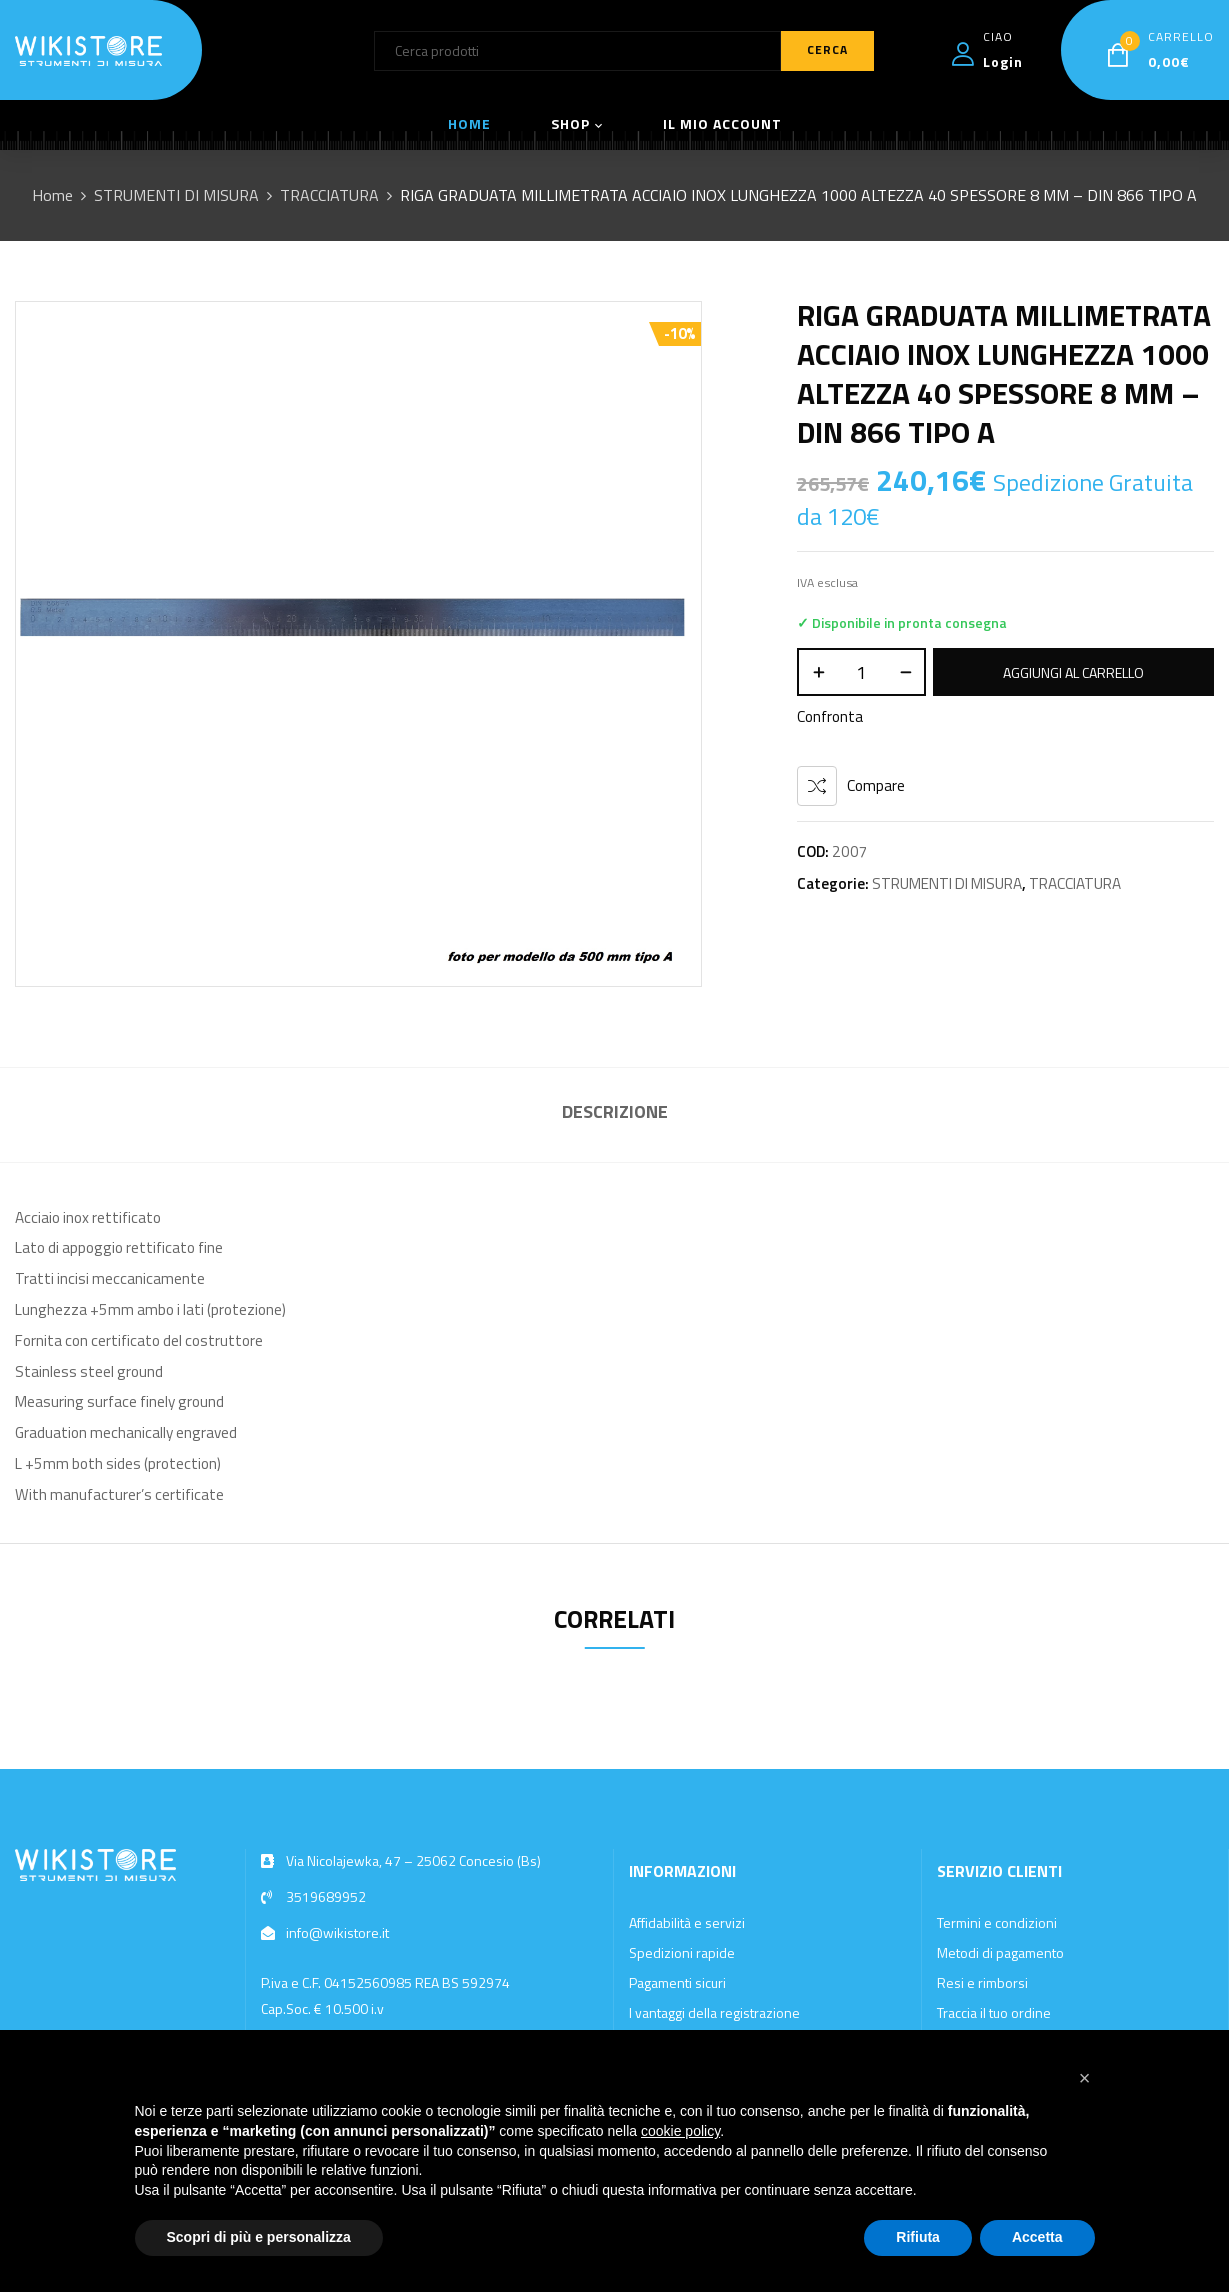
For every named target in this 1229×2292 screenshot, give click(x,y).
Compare (876, 785)
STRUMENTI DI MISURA (176, 195)
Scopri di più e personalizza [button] (259, 2237)
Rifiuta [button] (918, 2237)
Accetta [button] (1037, 2237)
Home (52, 195)
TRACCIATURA (329, 195)
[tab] (615, 1114)
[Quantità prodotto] (861, 672)
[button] (1085, 2078)
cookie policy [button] (680, 2131)
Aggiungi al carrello (1073, 672)
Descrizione (615, 1111)
